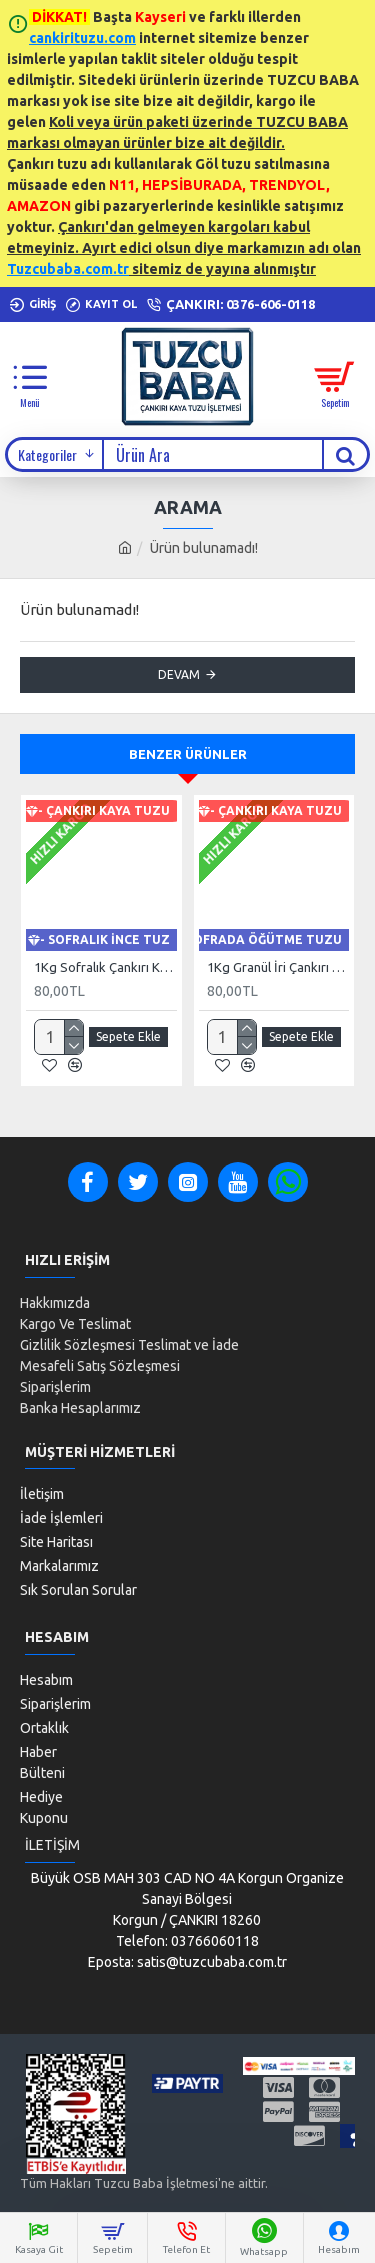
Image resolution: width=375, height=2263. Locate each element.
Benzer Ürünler (188, 754)
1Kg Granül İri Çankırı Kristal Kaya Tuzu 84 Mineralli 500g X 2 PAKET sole (278, 967)
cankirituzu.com (82, 38)
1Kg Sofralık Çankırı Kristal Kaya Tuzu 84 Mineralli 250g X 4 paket (105, 967)
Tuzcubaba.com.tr (68, 269)
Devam (179, 674)
